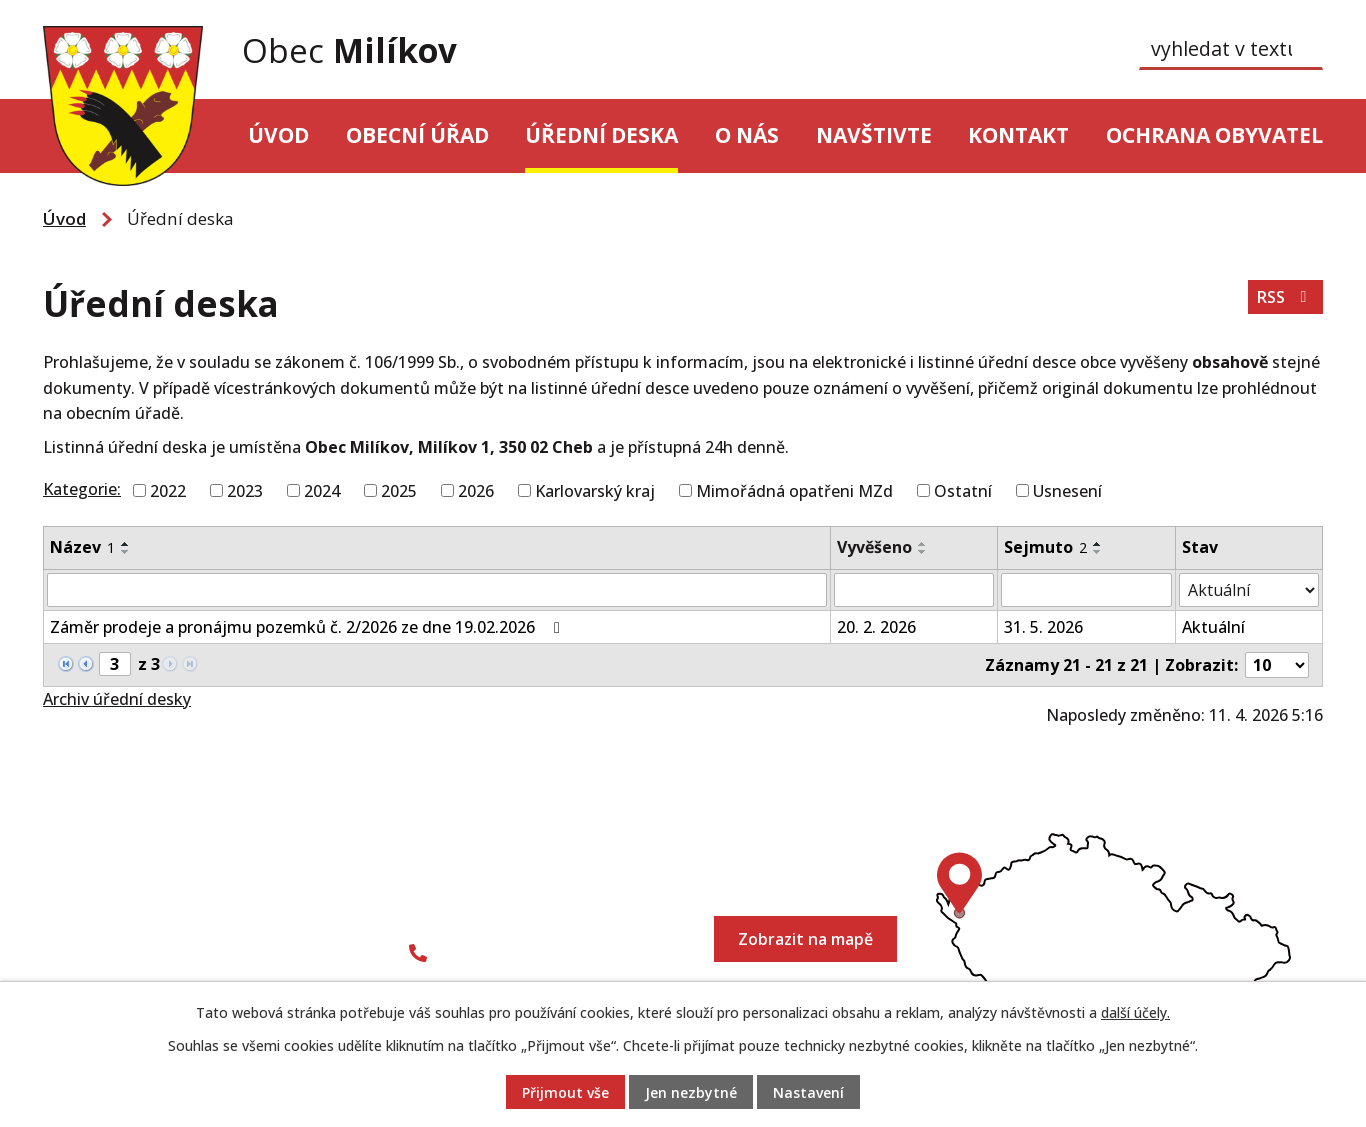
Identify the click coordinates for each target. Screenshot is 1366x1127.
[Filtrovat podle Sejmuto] (1086, 590)
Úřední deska (601, 135)
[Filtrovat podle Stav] (1249, 590)
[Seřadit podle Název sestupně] (126, 552)
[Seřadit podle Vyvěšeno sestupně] (923, 552)
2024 (322, 490)
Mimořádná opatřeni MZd (794, 490)
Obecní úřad (417, 135)
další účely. (1135, 1012)
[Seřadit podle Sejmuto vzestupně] (1098, 544)
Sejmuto (1045, 547)
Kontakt (1018, 135)
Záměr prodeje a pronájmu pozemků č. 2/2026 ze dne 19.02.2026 (308, 627)
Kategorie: (82, 489)
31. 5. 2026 (1043, 627)
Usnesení (1067, 490)
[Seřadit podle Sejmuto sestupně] (1098, 552)
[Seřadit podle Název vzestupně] (126, 544)
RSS (1285, 297)
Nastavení (808, 1092)
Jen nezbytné (691, 1092)
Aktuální (1213, 627)
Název (82, 547)
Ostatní (963, 490)
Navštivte (874, 135)
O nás (747, 135)
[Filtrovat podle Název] (437, 590)
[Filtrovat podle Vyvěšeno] (913, 590)
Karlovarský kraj (595, 490)
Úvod (278, 135)
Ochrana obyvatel (1214, 135)
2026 (476, 490)
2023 (245, 490)
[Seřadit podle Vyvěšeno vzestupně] (923, 544)
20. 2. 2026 (876, 627)
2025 (399, 490)
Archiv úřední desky (117, 699)
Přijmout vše (565, 1092)
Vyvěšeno (874, 547)
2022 (168, 490)
